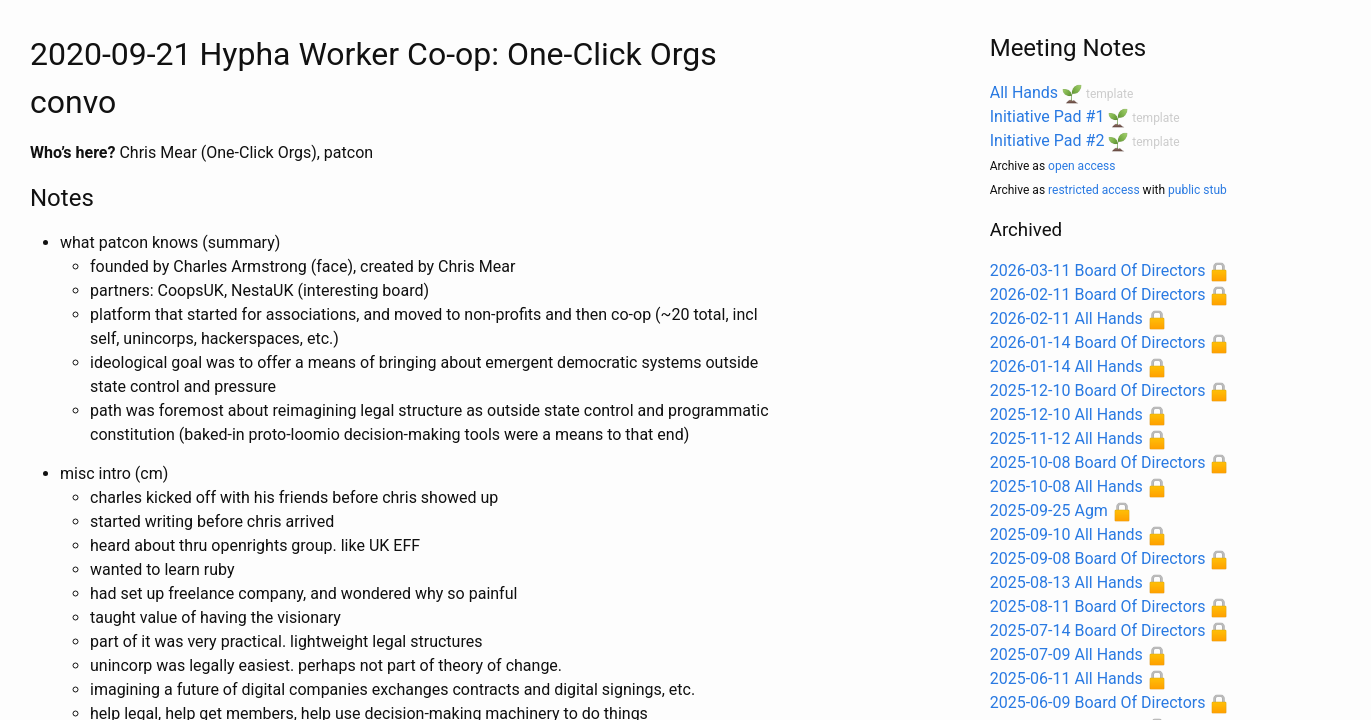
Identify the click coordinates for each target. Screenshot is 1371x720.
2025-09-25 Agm (1049, 510)
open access (1081, 166)
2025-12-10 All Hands (1066, 414)
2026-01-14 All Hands (1066, 366)
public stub (1197, 190)
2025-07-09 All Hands (1066, 654)
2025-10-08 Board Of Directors (1098, 462)
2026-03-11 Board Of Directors (1098, 270)
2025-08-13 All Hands (1066, 582)
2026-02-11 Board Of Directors (1098, 294)
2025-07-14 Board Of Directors (1098, 630)
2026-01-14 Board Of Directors (1098, 342)
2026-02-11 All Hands (1066, 318)
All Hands (1024, 92)
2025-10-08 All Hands (1066, 486)
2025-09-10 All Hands (1066, 534)
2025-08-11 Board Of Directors (1098, 606)
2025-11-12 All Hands (1066, 438)
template (1109, 94)
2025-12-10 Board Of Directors (1098, 390)
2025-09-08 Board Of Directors (1098, 558)
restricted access (1094, 190)
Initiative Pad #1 (1047, 116)
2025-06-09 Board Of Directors (1098, 702)
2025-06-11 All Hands (1066, 678)
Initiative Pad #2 (1047, 140)
